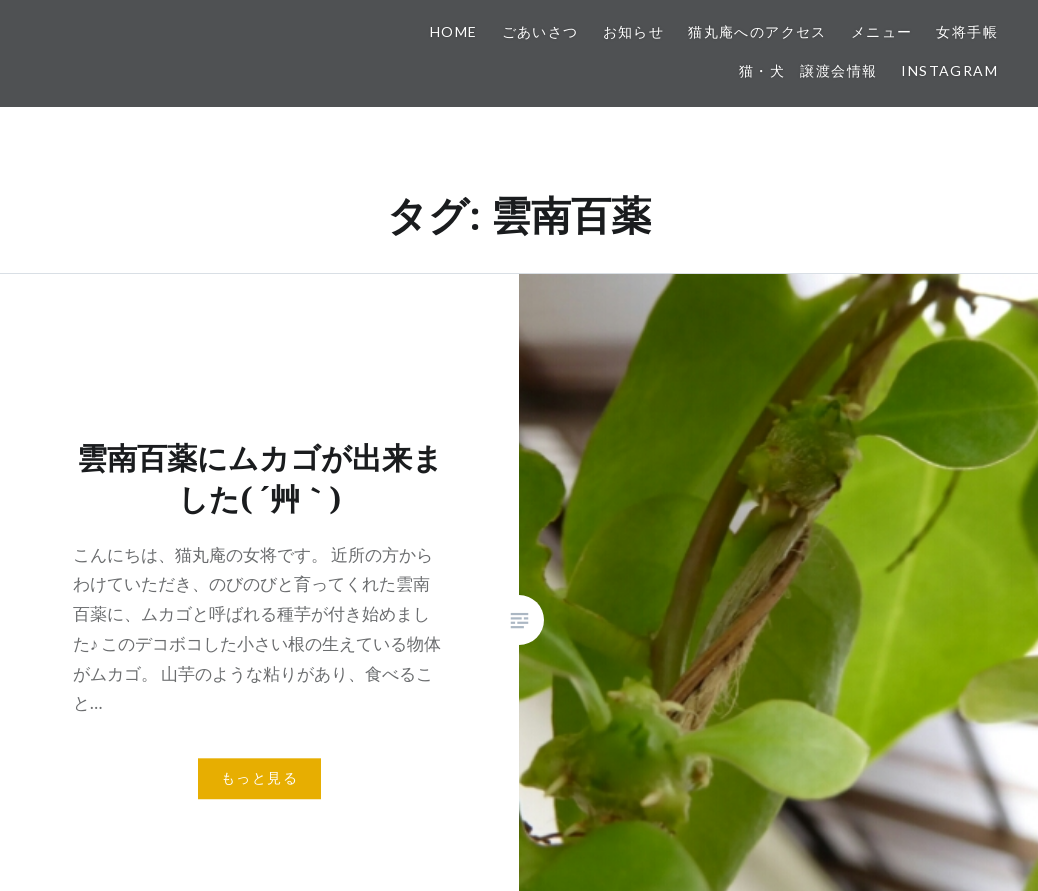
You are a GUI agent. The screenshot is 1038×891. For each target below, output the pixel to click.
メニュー (882, 31)
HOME (454, 31)
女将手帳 (967, 31)
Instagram (949, 70)
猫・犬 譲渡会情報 (808, 70)
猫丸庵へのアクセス (757, 31)
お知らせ (634, 31)
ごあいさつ (540, 31)
